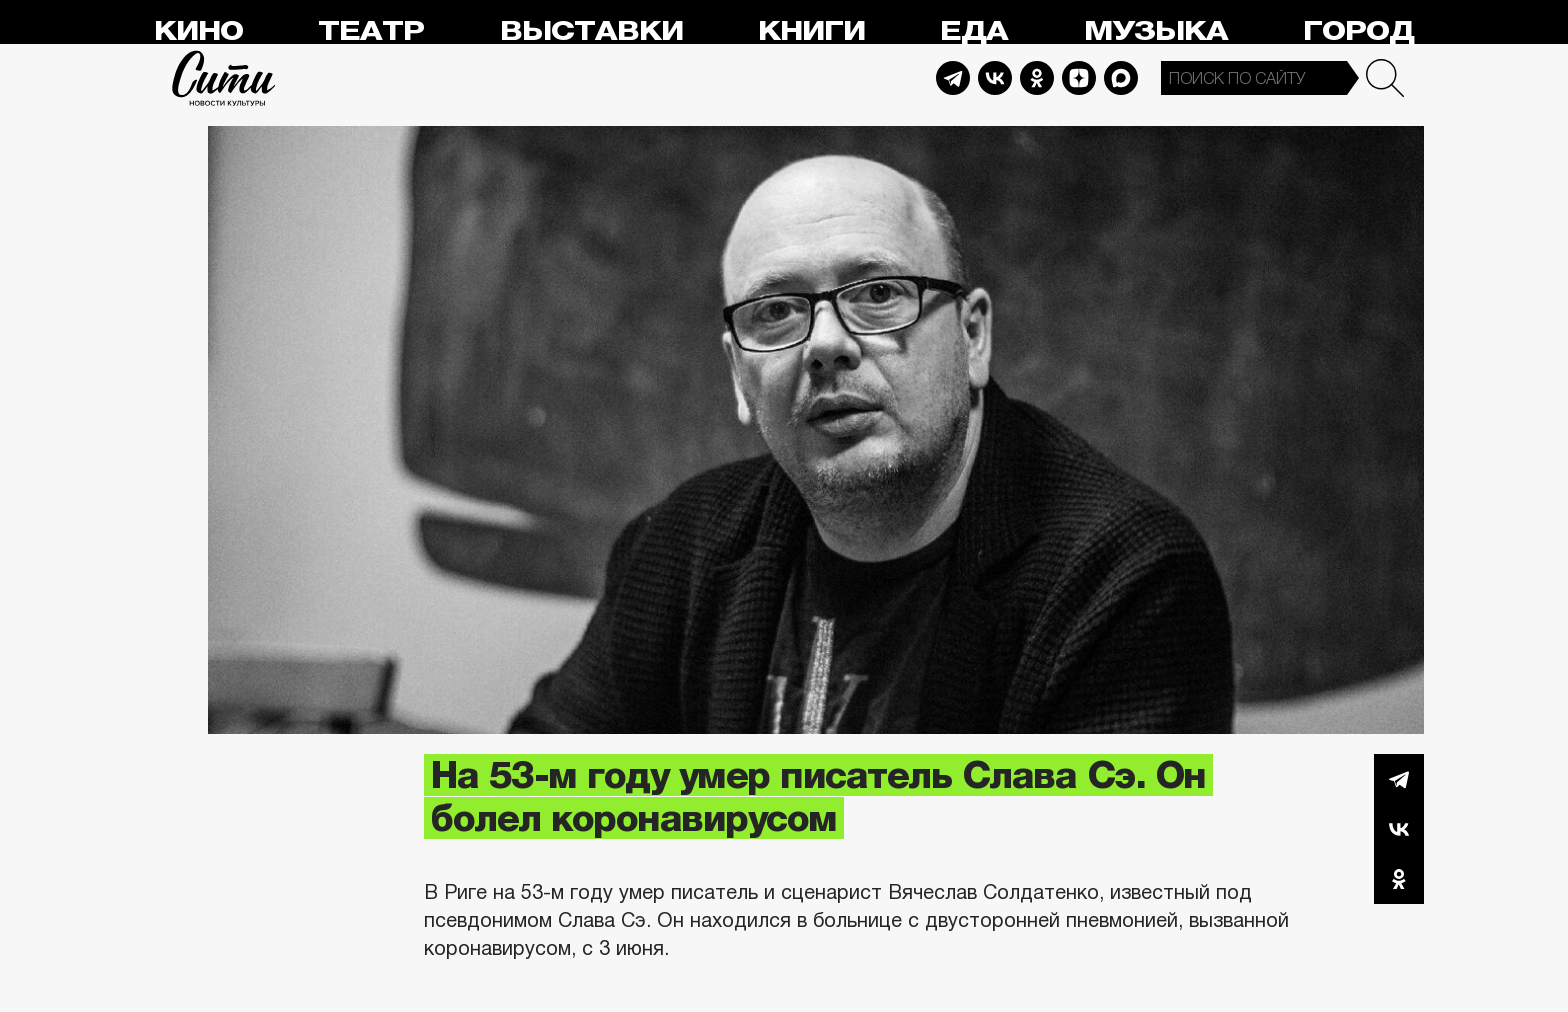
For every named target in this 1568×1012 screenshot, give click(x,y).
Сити (224, 78)
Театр (371, 31)
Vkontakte (995, 78)
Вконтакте (1399, 829)
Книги (811, 31)
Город (1358, 31)
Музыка (1156, 31)
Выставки (591, 31)
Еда (974, 31)
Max (1121, 78)
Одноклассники (1399, 879)
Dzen (1079, 78)
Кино (198, 31)
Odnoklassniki (1037, 78)
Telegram (953, 78)
